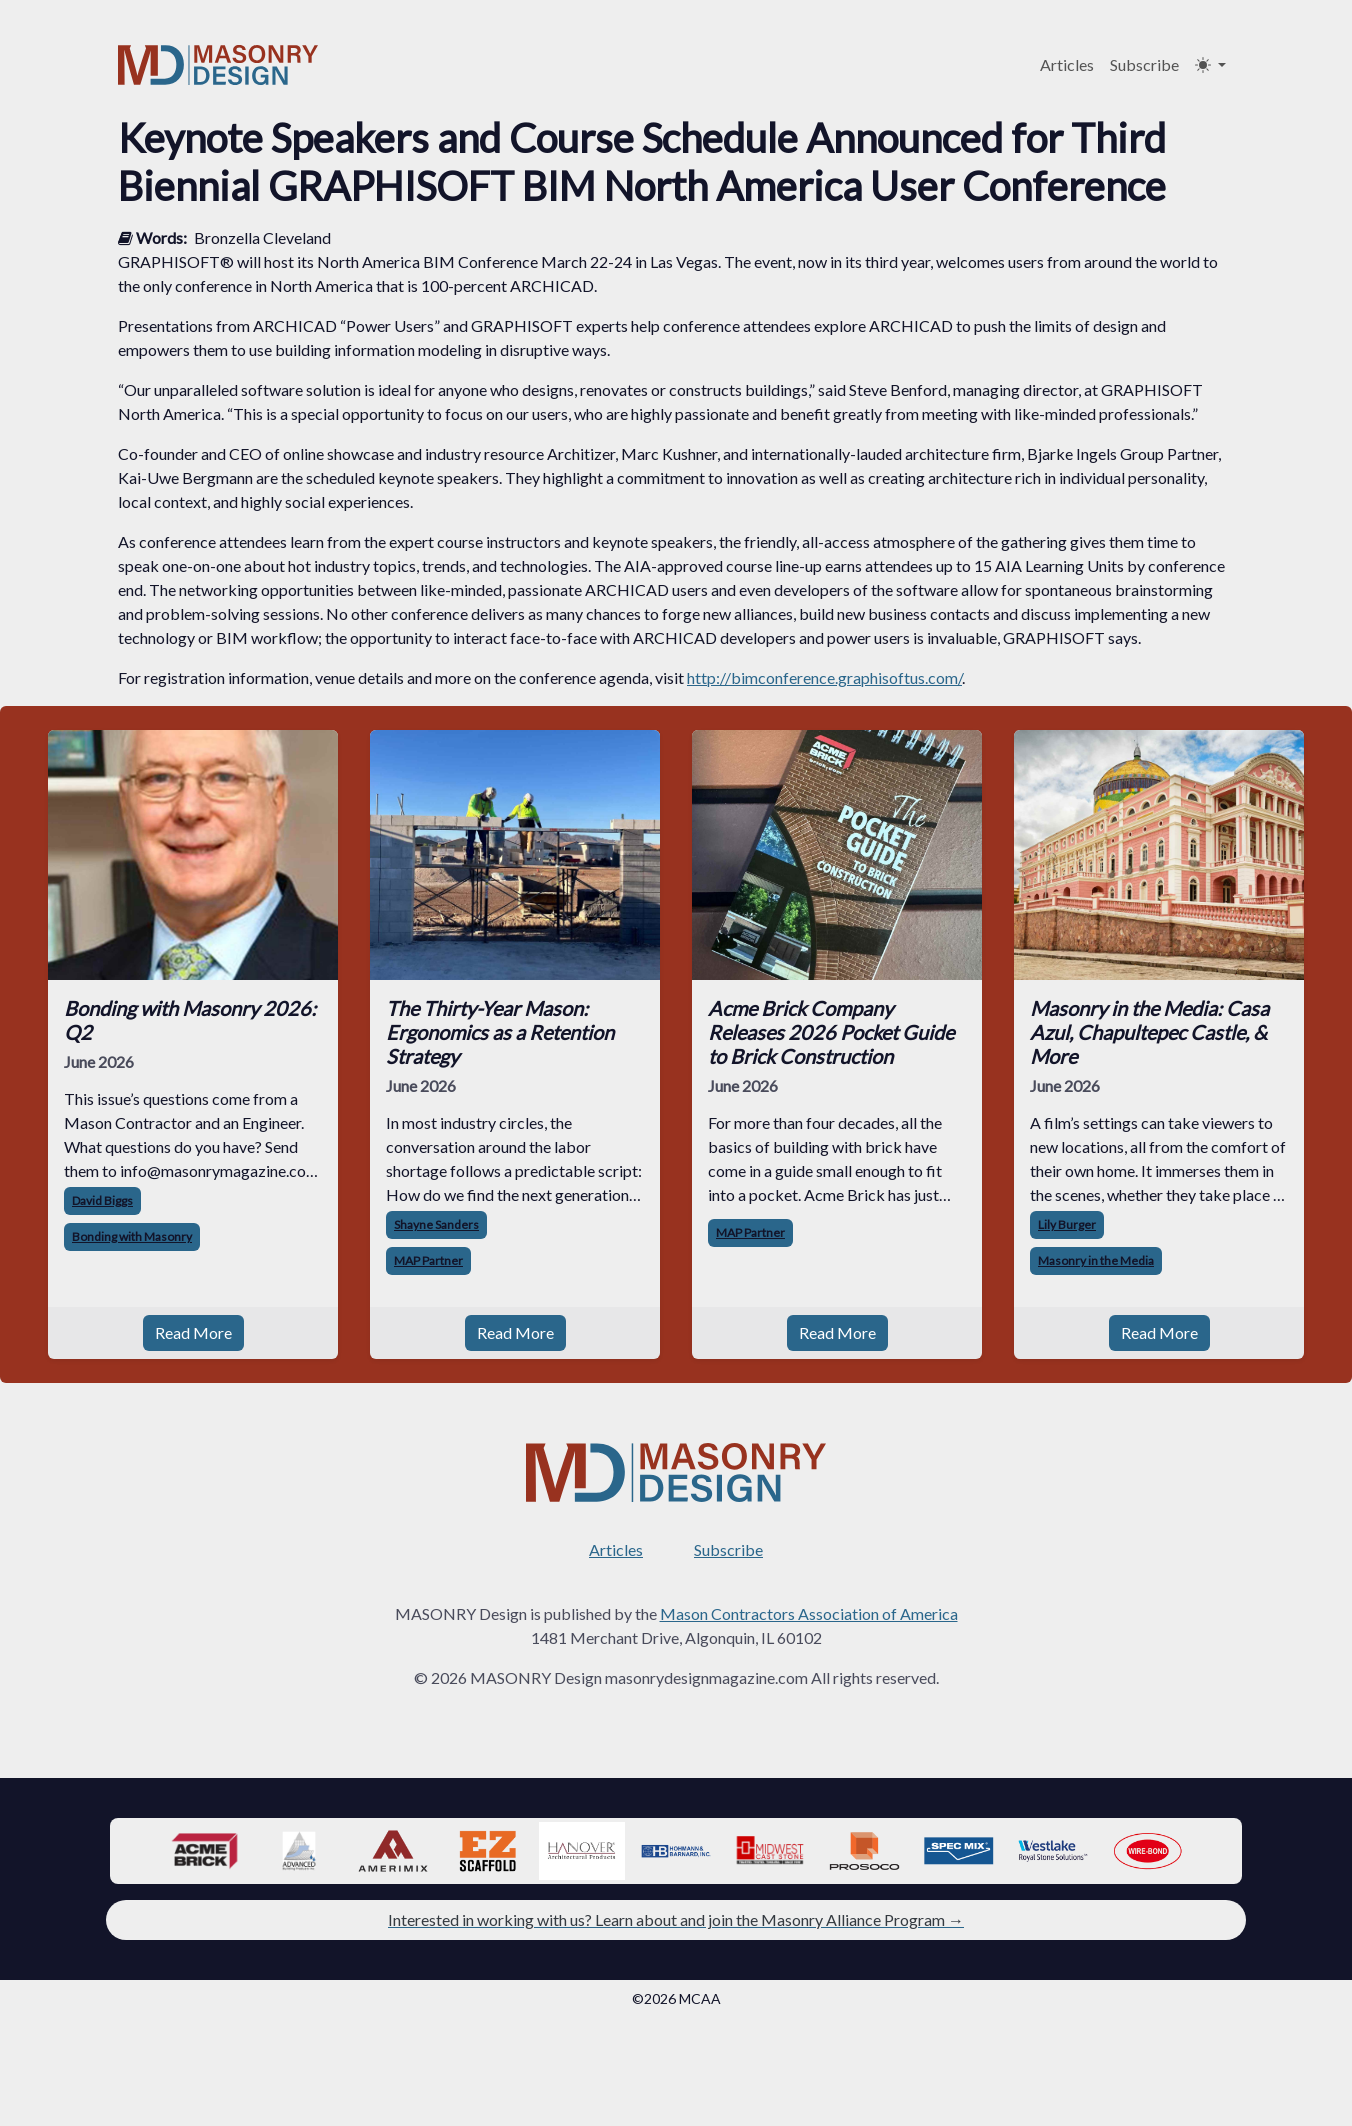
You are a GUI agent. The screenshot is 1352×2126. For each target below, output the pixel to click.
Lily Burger (1067, 1224)
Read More (193, 1332)
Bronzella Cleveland (262, 237)
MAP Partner (428, 1260)
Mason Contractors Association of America (809, 1613)
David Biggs (102, 1200)
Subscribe (1144, 64)
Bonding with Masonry (132, 1236)
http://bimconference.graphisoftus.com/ (824, 677)
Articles (1067, 64)
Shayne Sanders (436, 1224)
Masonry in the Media (1096, 1260)
